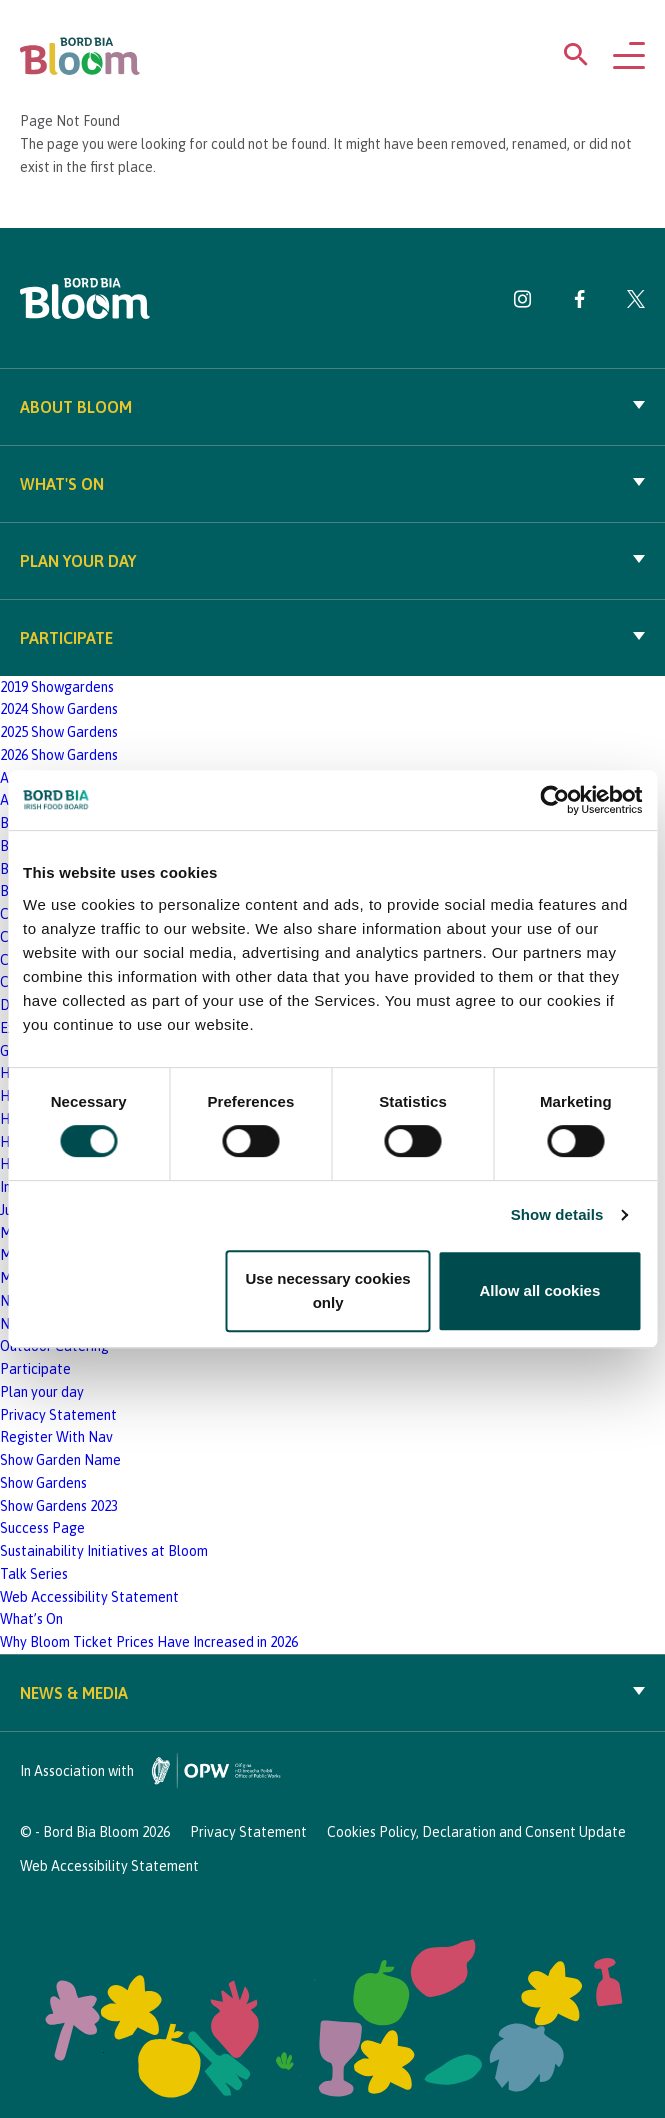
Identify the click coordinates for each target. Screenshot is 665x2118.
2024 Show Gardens (59, 709)
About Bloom (332, 407)
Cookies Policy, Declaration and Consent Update (476, 1832)
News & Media (332, 1693)
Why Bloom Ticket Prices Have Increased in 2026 (149, 1642)
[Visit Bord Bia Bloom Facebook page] (579, 303)
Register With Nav (56, 1437)
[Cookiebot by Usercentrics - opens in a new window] (554, 800)
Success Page (42, 1528)
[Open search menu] (576, 58)
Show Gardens (43, 1483)
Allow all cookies (539, 1290)
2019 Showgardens (57, 687)
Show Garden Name (60, 1460)
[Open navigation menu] (629, 57)
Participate (332, 638)
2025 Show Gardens (59, 732)
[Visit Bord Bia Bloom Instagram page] (523, 303)
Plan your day (332, 561)
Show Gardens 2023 (59, 1506)
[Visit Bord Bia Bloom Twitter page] (636, 303)
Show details (557, 1214)
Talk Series (34, 1574)
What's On (332, 484)
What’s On (31, 1619)
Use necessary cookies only (328, 1290)
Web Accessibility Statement (89, 1597)
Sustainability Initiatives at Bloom (104, 1551)
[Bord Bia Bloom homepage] (80, 56)
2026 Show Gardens (59, 755)
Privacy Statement (58, 1415)
